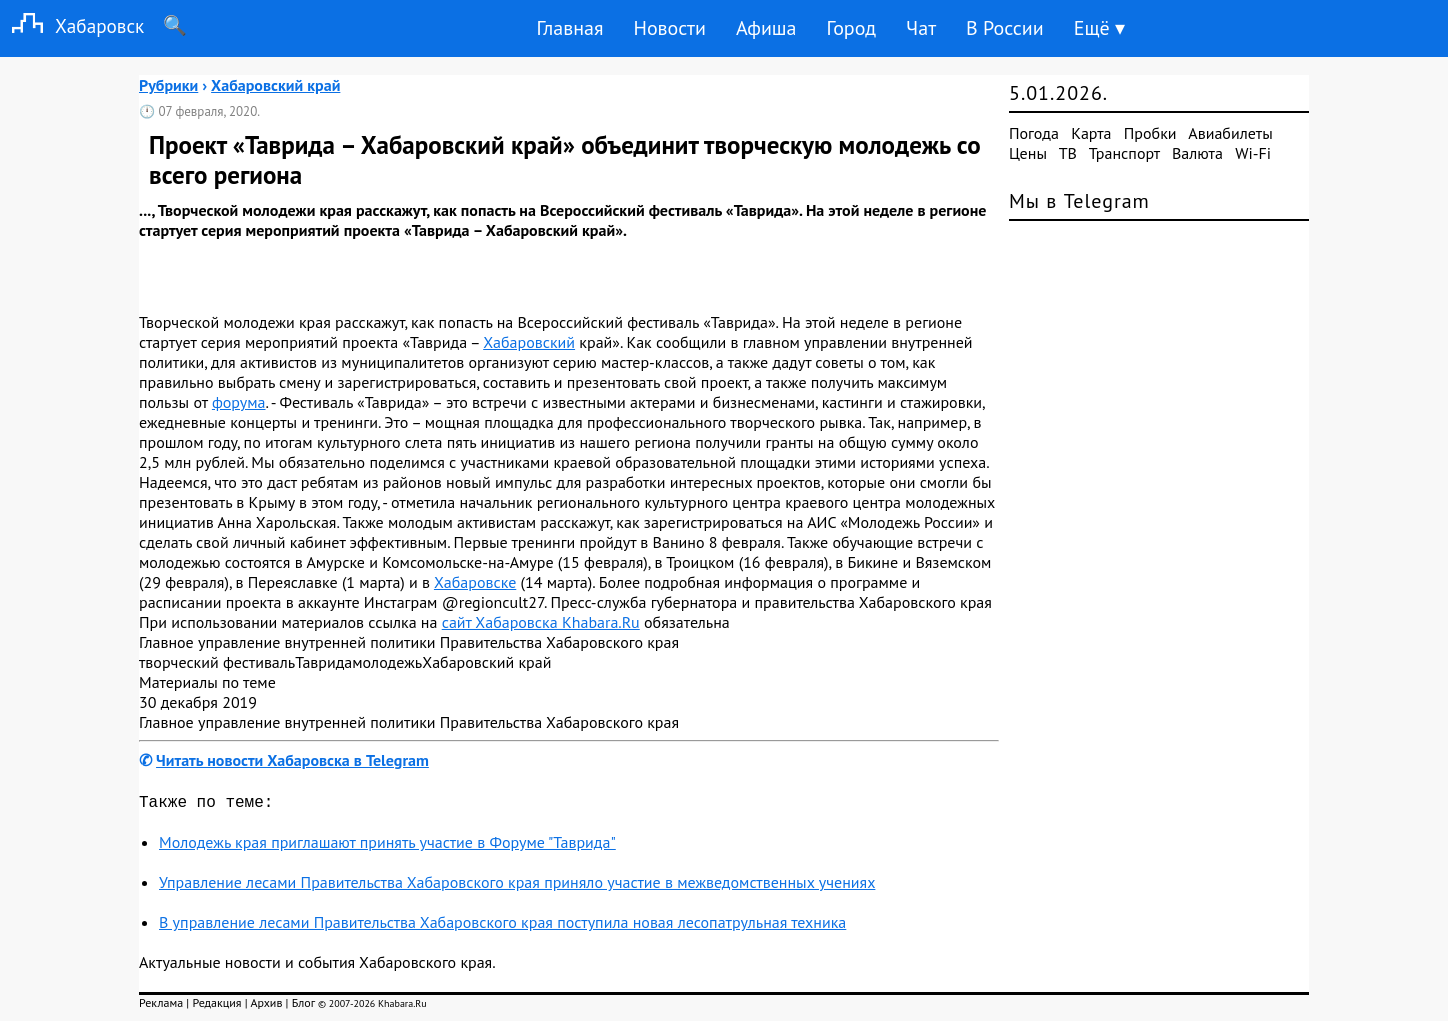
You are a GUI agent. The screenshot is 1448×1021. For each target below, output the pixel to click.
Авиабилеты (1230, 133)
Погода (1034, 133)
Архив (266, 1006)
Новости (669, 28)
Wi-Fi (1253, 153)
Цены (1028, 153)
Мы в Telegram (1079, 201)
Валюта (1197, 153)
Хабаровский (529, 342)
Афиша (766, 28)
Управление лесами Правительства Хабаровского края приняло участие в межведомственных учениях (517, 886)
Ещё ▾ (1099, 28)
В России (1005, 28)
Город (852, 28)
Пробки (1150, 133)
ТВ (1068, 153)
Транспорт (1124, 153)
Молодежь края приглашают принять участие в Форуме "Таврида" (387, 846)
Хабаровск (72, 25)
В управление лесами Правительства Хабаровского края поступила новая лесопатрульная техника (502, 926)
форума (239, 402)
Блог (303, 1006)
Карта (1091, 133)
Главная (569, 28)
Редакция (216, 1006)
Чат (921, 28)
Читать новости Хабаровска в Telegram (292, 760)
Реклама (161, 1006)
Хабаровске (475, 582)
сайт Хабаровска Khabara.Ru (541, 622)
